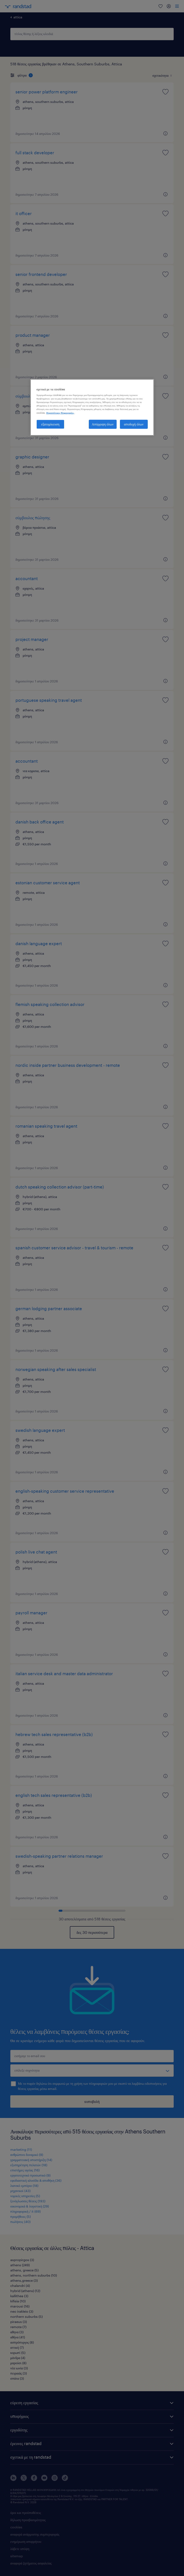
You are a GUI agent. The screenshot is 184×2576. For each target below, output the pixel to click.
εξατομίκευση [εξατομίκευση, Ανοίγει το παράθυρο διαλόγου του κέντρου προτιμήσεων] (50, 424)
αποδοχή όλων (134, 424)
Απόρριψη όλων (103, 424)
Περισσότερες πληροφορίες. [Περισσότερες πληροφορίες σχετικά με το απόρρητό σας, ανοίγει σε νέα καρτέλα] (60, 412)
